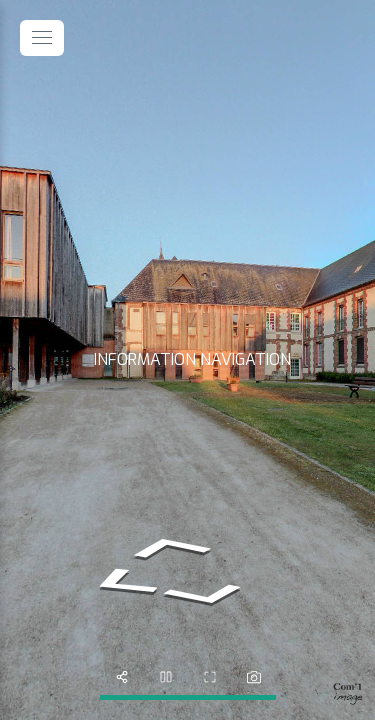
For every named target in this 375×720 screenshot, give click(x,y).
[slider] (166, 677)
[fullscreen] (210, 677)
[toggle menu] (42, 38)
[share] (122, 677)
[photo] (254, 677)
